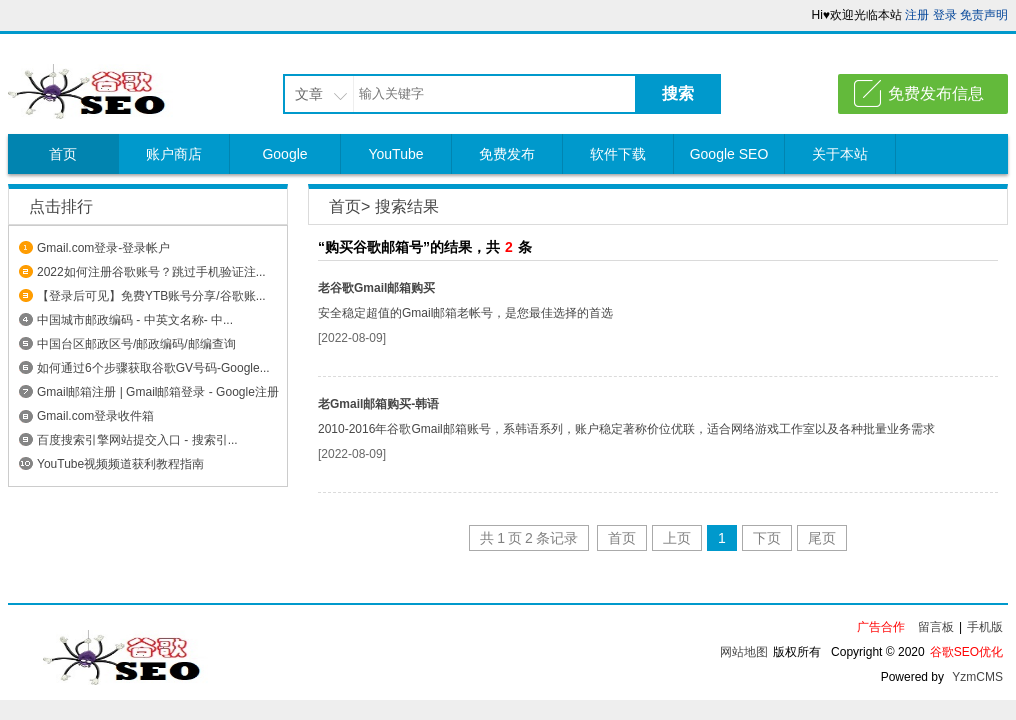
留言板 (936, 627)
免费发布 (507, 154)
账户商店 (174, 154)
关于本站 (840, 154)
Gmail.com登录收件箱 (95, 416)
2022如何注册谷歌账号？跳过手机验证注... (151, 272)
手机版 (985, 627)
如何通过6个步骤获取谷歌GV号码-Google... (153, 368)
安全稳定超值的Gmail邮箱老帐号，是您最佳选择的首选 (465, 313)
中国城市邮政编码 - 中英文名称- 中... (135, 320)
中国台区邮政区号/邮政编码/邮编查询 (136, 344)
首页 (63, 154)
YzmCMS (977, 677)
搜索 (678, 93)
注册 (917, 15)
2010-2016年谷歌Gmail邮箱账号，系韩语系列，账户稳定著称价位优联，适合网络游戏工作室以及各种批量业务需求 (626, 429)
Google (284, 154)
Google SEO (729, 154)
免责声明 (984, 15)
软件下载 (618, 154)
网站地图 (744, 652)
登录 (945, 15)
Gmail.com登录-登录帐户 (103, 248)
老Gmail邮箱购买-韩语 (378, 404)
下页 (767, 538)
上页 (677, 538)
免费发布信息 (936, 93)
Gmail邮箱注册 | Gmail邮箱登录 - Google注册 (158, 392)
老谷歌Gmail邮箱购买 (376, 288)
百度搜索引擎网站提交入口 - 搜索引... (137, 440)
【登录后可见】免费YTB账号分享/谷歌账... (151, 296)
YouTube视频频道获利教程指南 (120, 464)
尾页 (822, 538)
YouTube (395, 154)
